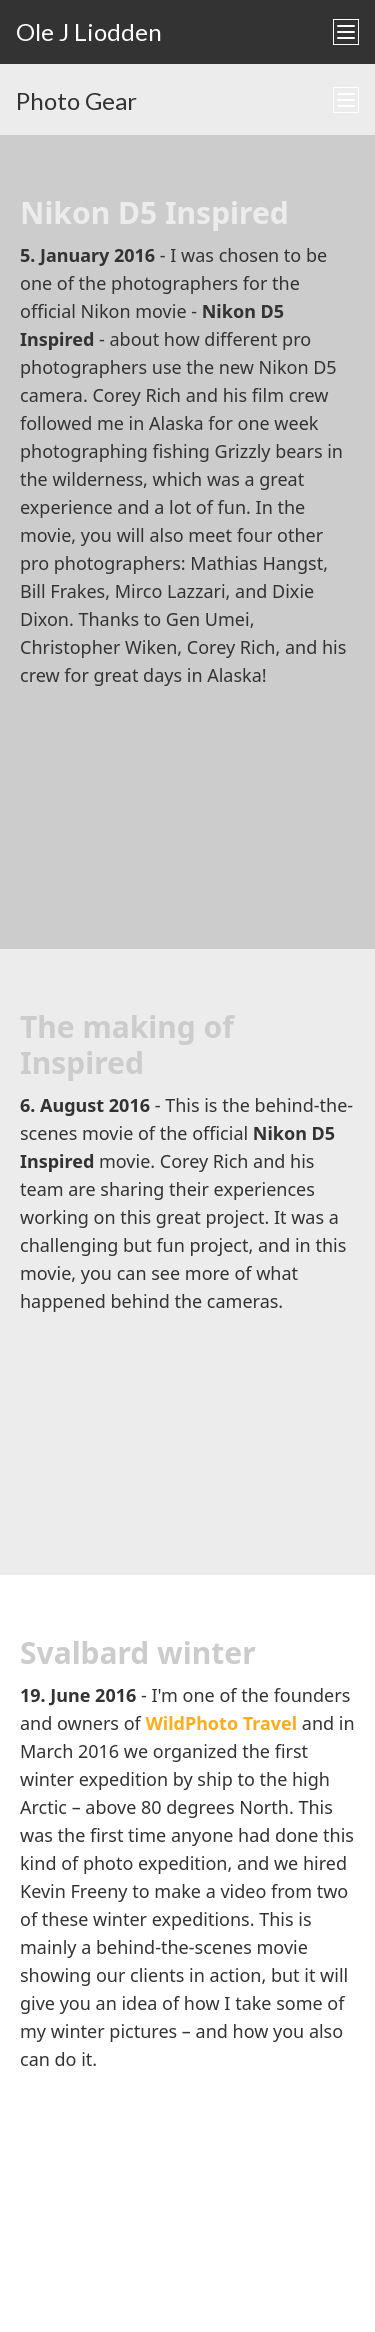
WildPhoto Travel (221, 1723)
